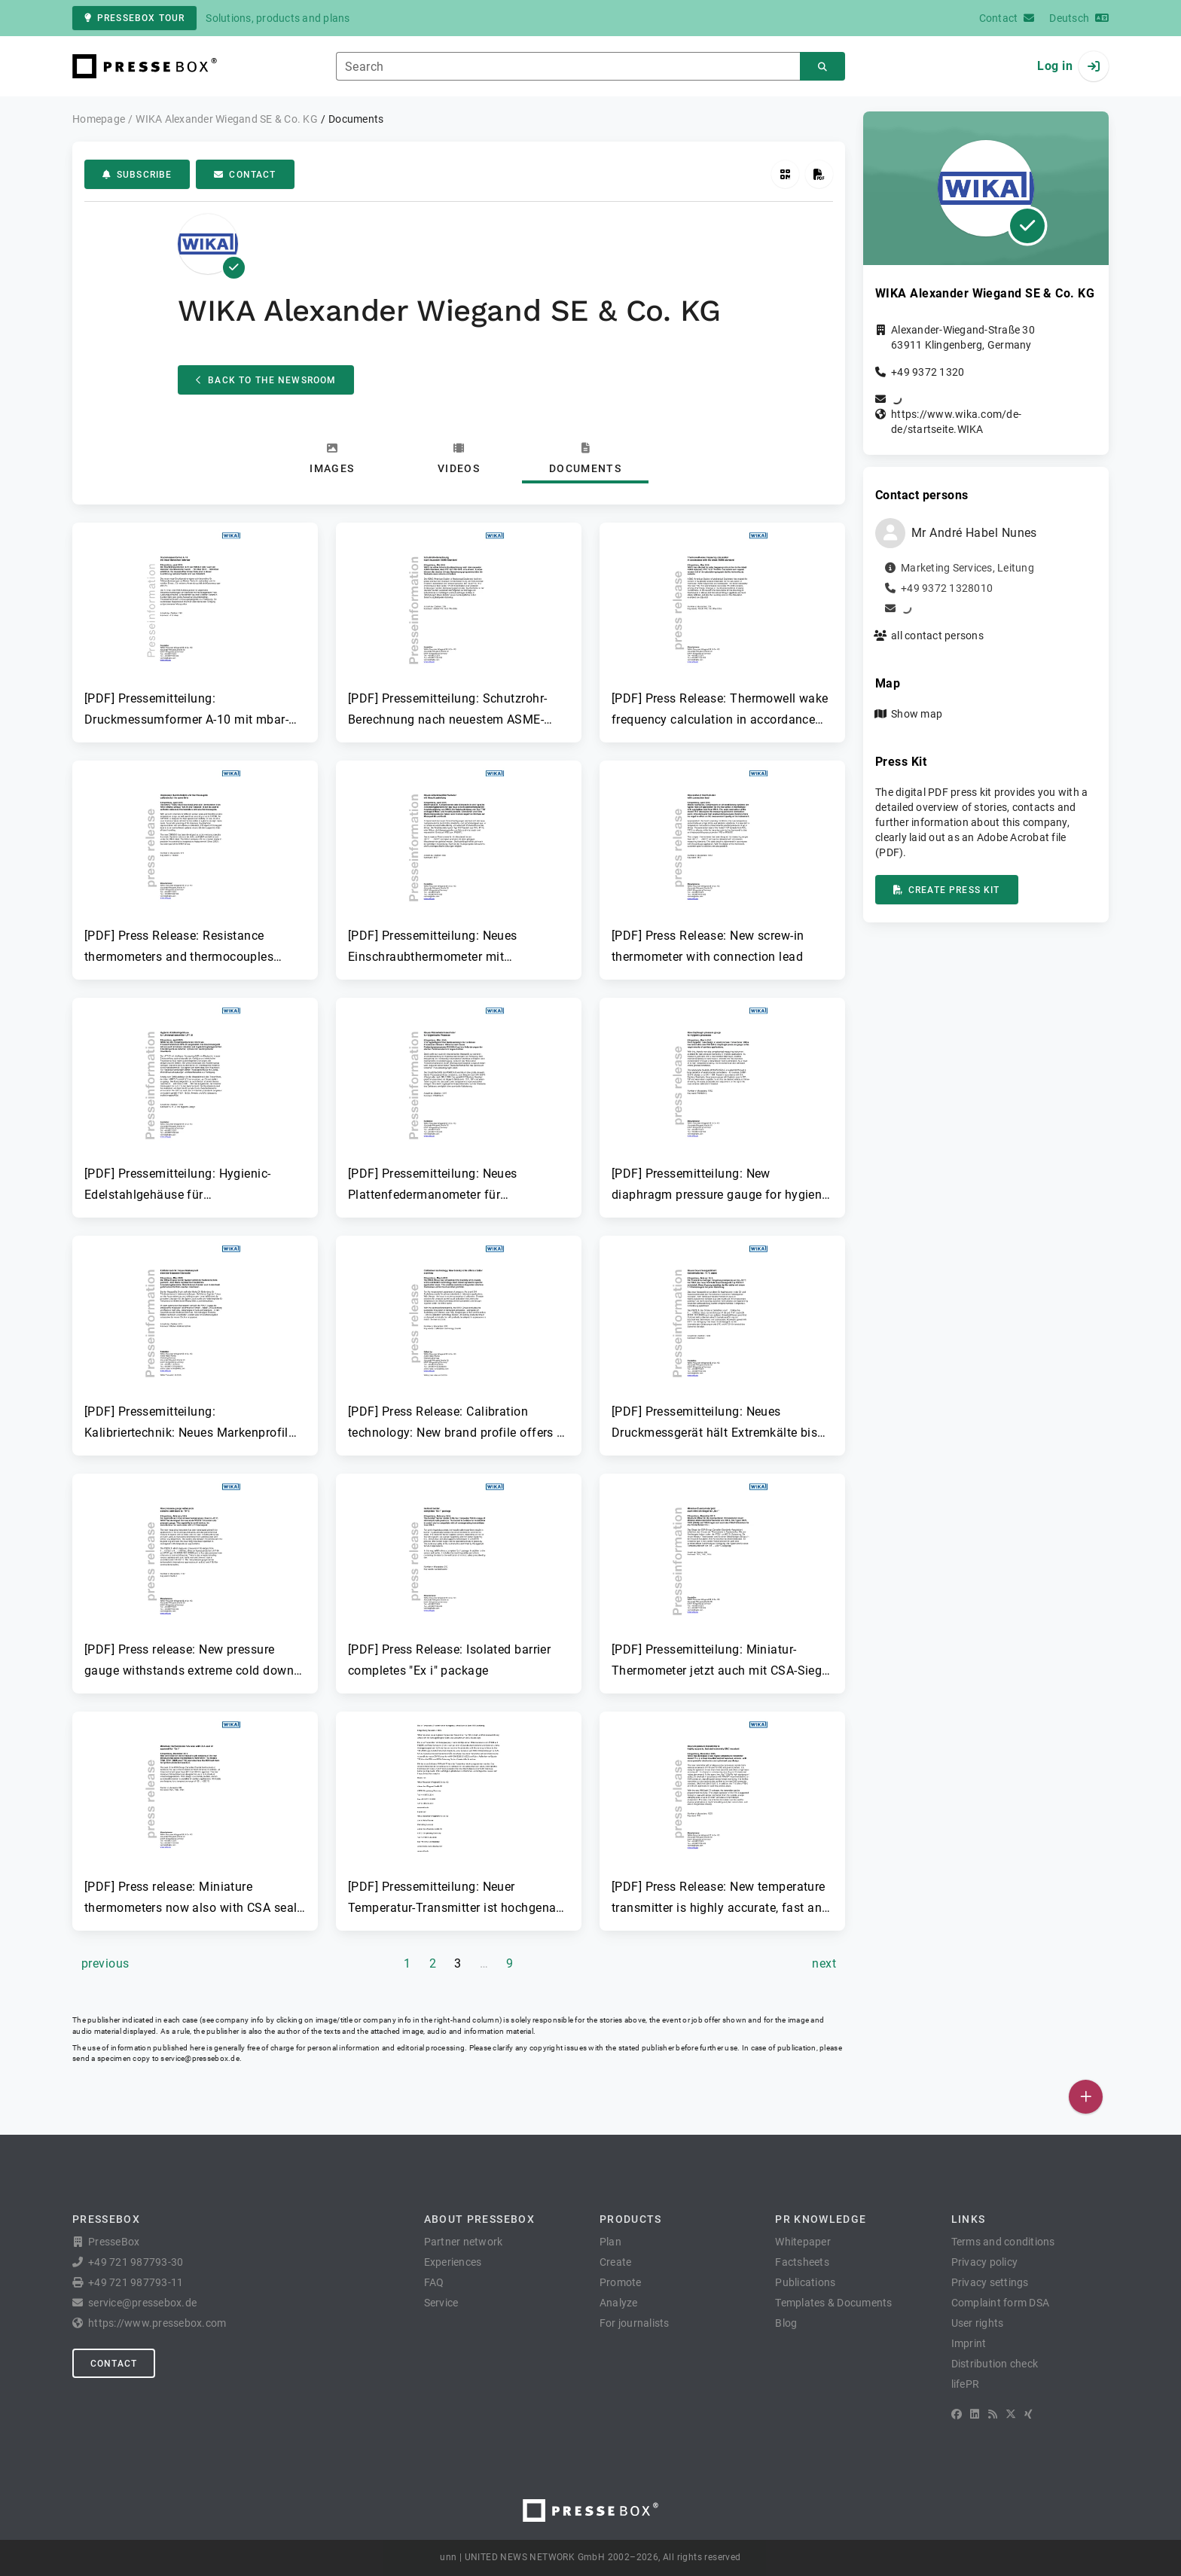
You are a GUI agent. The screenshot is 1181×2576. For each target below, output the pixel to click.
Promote (621, 2282)
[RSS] (992, 2414)
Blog (786, 2323)
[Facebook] (956, 2414)
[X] (1011, 2414)
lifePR (965, 2384)
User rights (977, 2323)
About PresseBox (479, 2219)
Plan (610, 2242)
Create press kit (946, 890)
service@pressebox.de (199, 2058)
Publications (805, 2282)
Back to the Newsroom (266, 380)
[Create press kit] (819, 174)
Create (616, 2262)
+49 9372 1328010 (947, 588)
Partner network (463, 2242)
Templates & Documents (833, 2303)
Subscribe (137, 174)
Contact (245, 174)
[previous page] (105, 1964)
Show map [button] (916, 714)
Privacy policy (984, 2262)
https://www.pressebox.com (157, 2323)
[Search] (822, 66)
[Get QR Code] (785, 174)
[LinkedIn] (974, 2414)
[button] (195, 626)
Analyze (619, 2303)
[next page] (824, 1964)
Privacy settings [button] (990, 2282)
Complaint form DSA (1000, 2303)
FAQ (434, 2282)
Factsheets (802, 2262)
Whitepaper (803, 2242)
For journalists (635, 2323)
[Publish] (1086, 2097)
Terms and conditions (1003, 2242)
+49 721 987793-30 (135, 2262)
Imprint (969, 2343)
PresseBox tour (134, 18)
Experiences (453, 2262)
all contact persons (937, 636)
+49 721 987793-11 (135, 2282)
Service (441, 2303)
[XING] (1028, 2414)
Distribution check (995, 2364)
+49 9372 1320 (927, 372)
